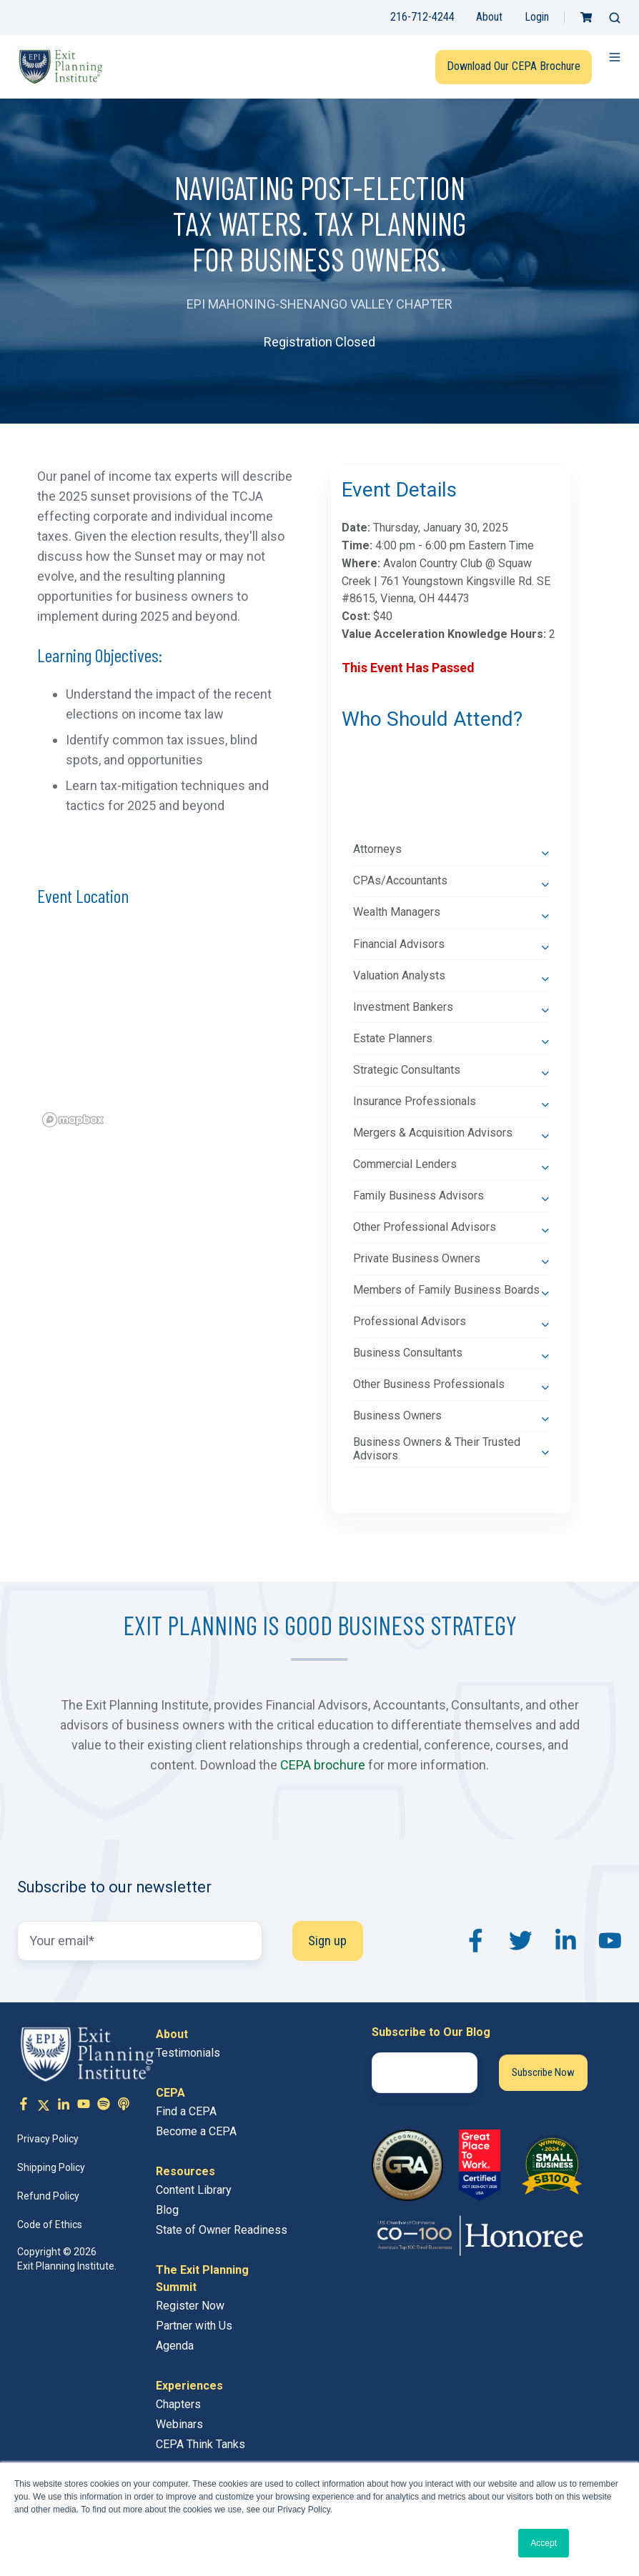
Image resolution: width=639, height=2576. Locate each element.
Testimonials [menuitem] (188, 2053)
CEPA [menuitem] (170, 2093)
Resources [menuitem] (185, 2171)
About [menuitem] (172, 2034)
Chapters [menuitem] (178, 2404)
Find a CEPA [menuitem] (186, 2111)
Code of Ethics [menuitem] (49, 2224)
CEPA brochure (322, 1764)
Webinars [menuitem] (179, 2424)
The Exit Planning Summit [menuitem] (202, 2278)
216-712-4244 (422, 17)
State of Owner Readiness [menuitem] (221, 2230)
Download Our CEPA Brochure (513, 66)
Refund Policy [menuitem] (48, 2196)
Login (537, 17)
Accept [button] (543, 2543)
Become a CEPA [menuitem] (196, 2131)
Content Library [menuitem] (194, 2190)
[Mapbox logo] (72, 1120)
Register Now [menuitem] (190, 2305)
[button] (615, 18)
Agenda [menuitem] (175, 2345)
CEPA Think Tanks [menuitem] (200, 2444)
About (489, 17)
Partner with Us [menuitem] (194, 2325)
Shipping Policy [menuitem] (51, 2167)
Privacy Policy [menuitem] (48, 2139)
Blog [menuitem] (167, 2210)
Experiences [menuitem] (189, 2385)
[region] (165, 1032)
